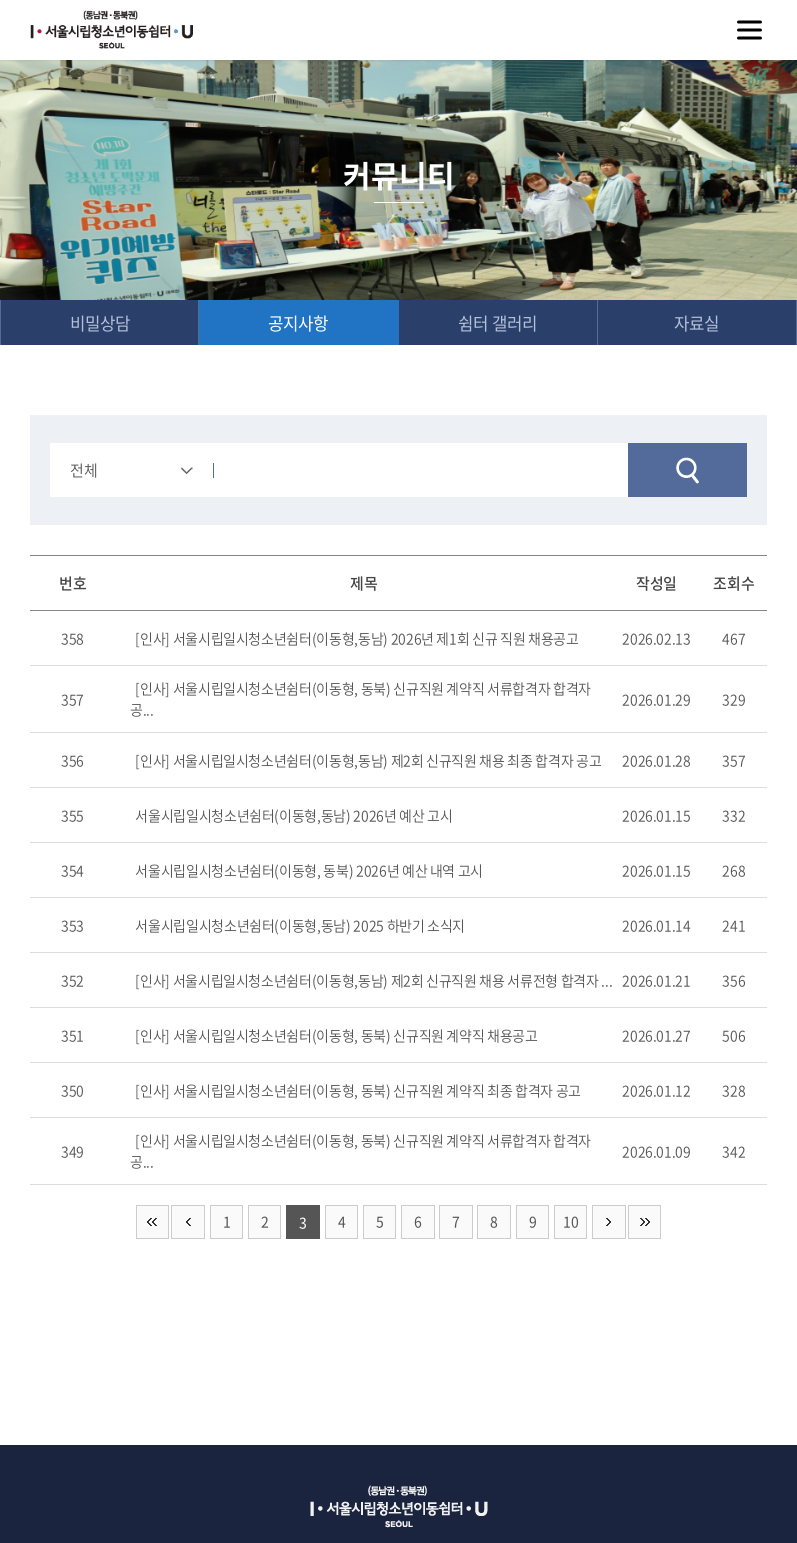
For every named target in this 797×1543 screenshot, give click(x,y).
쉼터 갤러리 (498, 322)
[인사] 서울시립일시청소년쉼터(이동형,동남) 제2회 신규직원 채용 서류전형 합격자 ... (373, 981)
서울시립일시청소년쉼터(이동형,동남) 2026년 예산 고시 (293, 816)
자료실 (697, 322)
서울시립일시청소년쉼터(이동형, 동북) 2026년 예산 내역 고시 (309, 871)
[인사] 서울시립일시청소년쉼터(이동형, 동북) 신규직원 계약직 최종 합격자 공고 (358, 1091)
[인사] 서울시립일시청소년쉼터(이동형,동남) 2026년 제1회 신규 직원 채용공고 (356, 639)
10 (571, 1223)
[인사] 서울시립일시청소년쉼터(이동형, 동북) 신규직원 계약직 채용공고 (336, 1036)
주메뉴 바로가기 (0, 0)
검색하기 (687, 471)
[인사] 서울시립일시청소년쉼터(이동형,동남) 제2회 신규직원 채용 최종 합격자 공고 (368, 761)
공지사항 (298, 322)
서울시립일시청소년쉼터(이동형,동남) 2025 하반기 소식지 (300, 926)
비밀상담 (100, 322)
